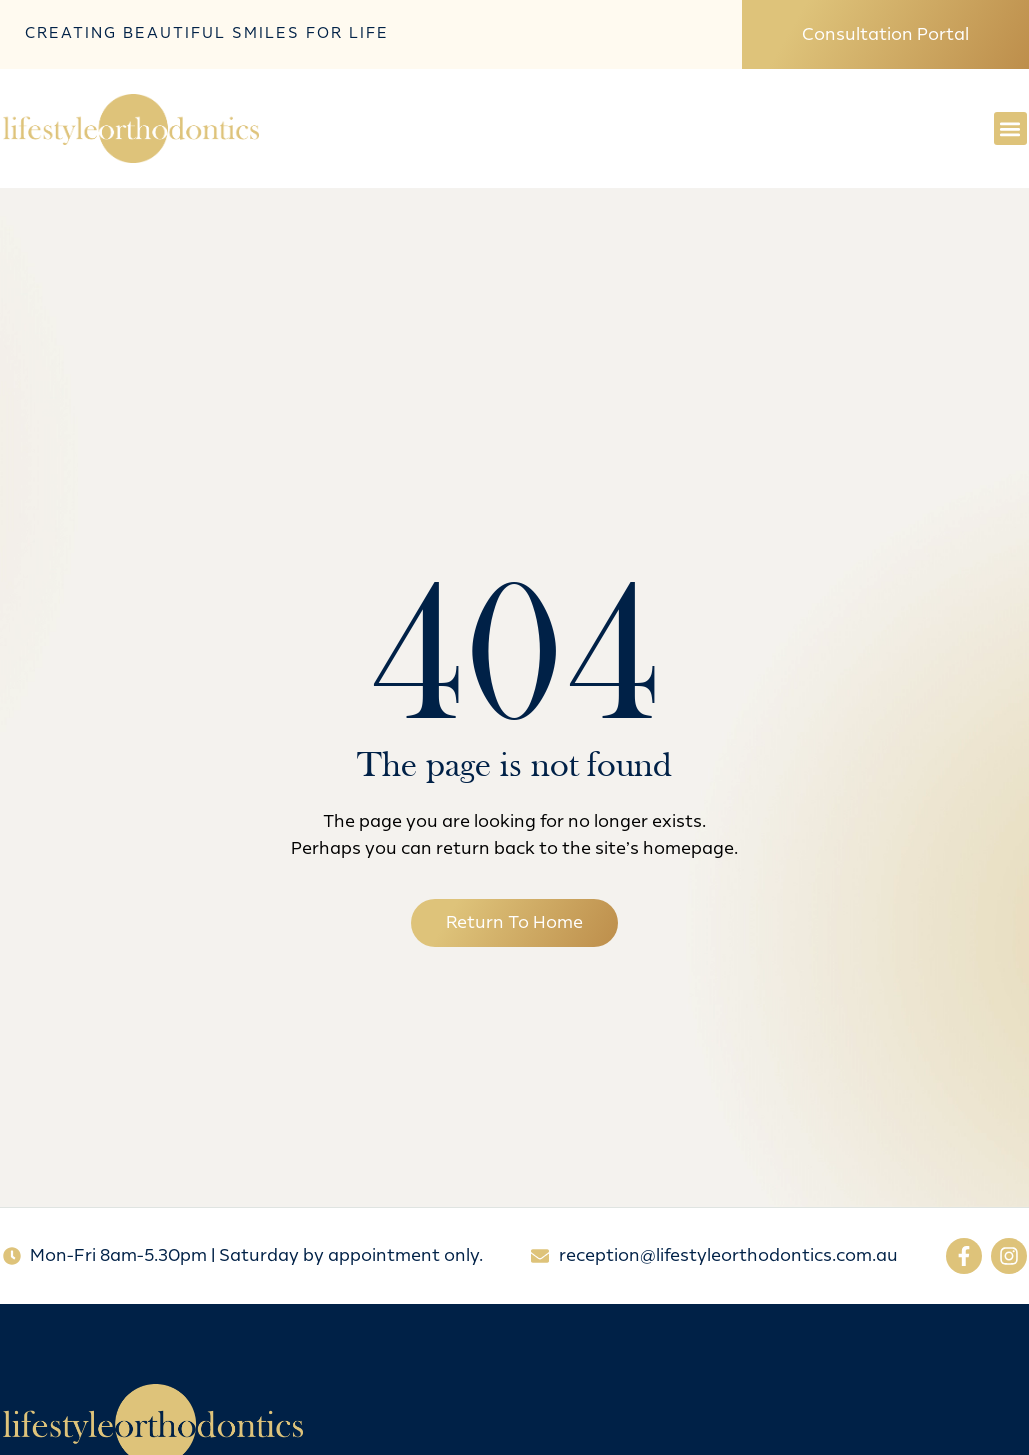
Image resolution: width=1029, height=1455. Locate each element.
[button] (1010, 128)
